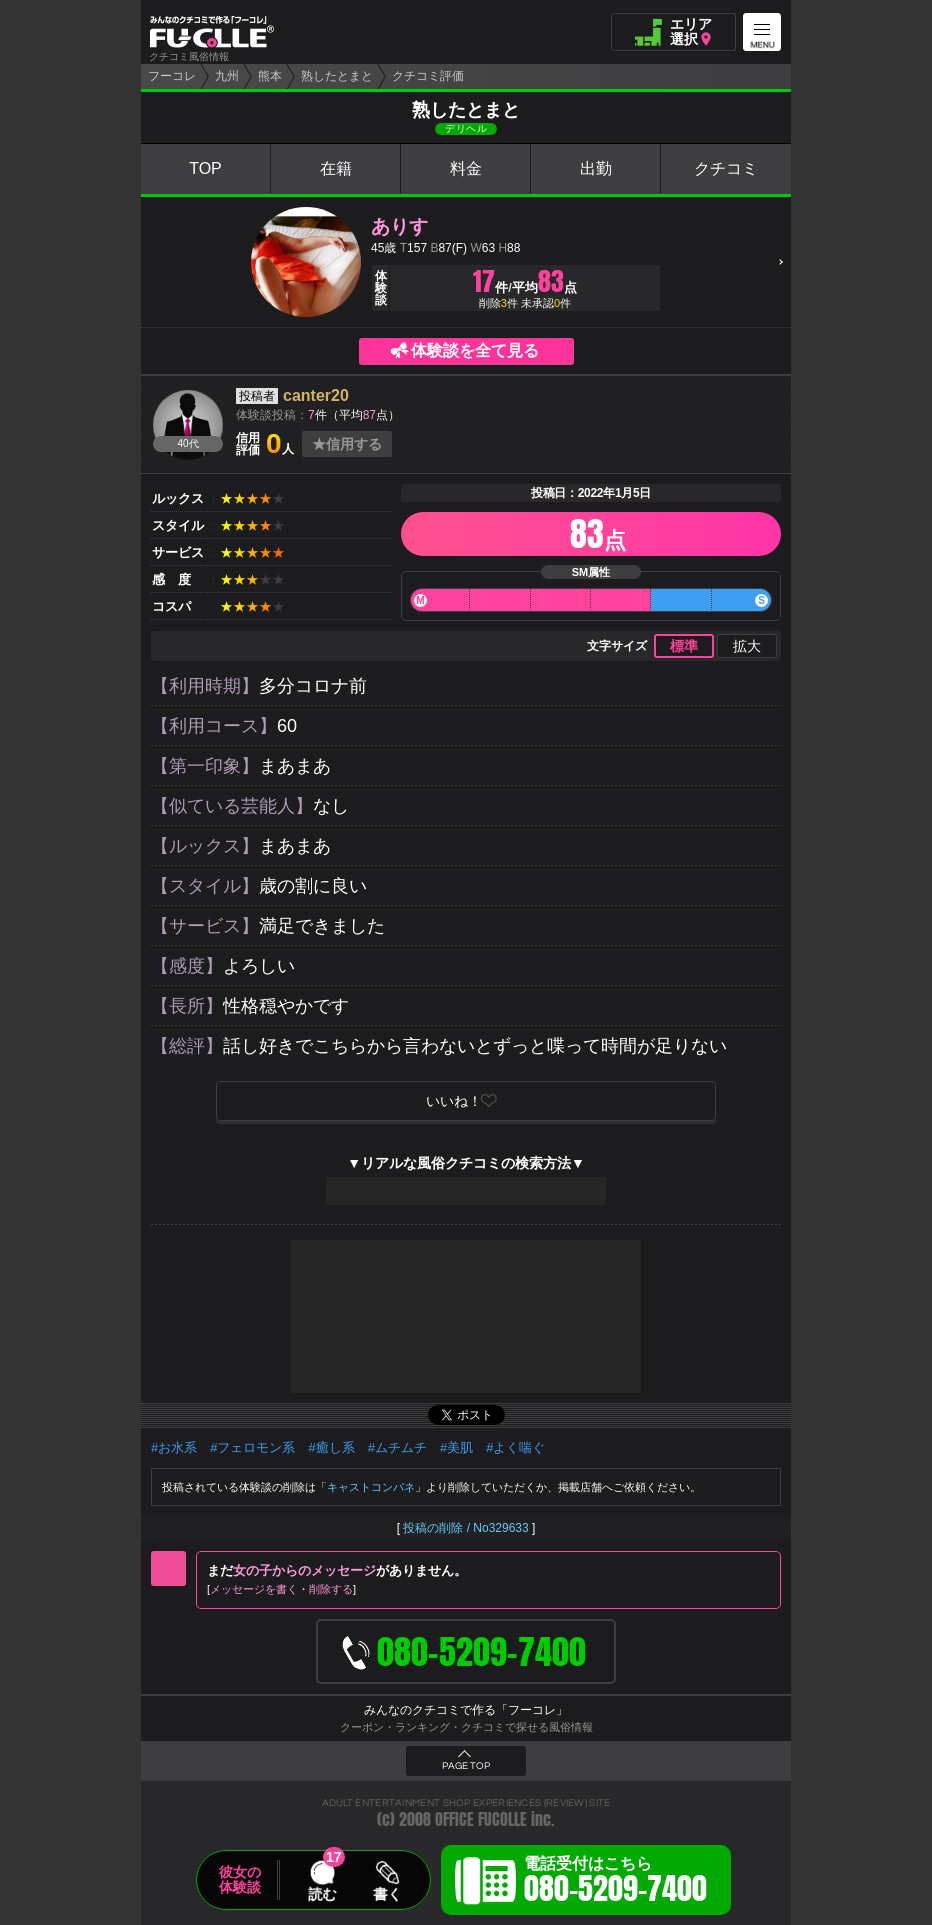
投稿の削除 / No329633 (465, 1528)
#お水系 (174, 1447)
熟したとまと (337, 76)
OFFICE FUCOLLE (481, 1819)
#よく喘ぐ (515, 1447)
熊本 (270, 76)
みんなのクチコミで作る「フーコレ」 (466, 1710)
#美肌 (456, 1447)
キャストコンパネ (371, 1487)
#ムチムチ (397, 1447)
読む (322, 1894)
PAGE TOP (466, 1766)
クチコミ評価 (428, 76)
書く (387, 1894)
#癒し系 (331, 1447)
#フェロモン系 (252, 1447)
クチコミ (726, 168)
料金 (466, 168)
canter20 (316, 395)
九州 (227, 76)
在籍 (336, 168)
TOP (205, 168)
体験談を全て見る (475, 350)
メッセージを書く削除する (281, 1589)
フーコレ (172, 76)
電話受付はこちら (615, 1883)
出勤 (596, 168)
